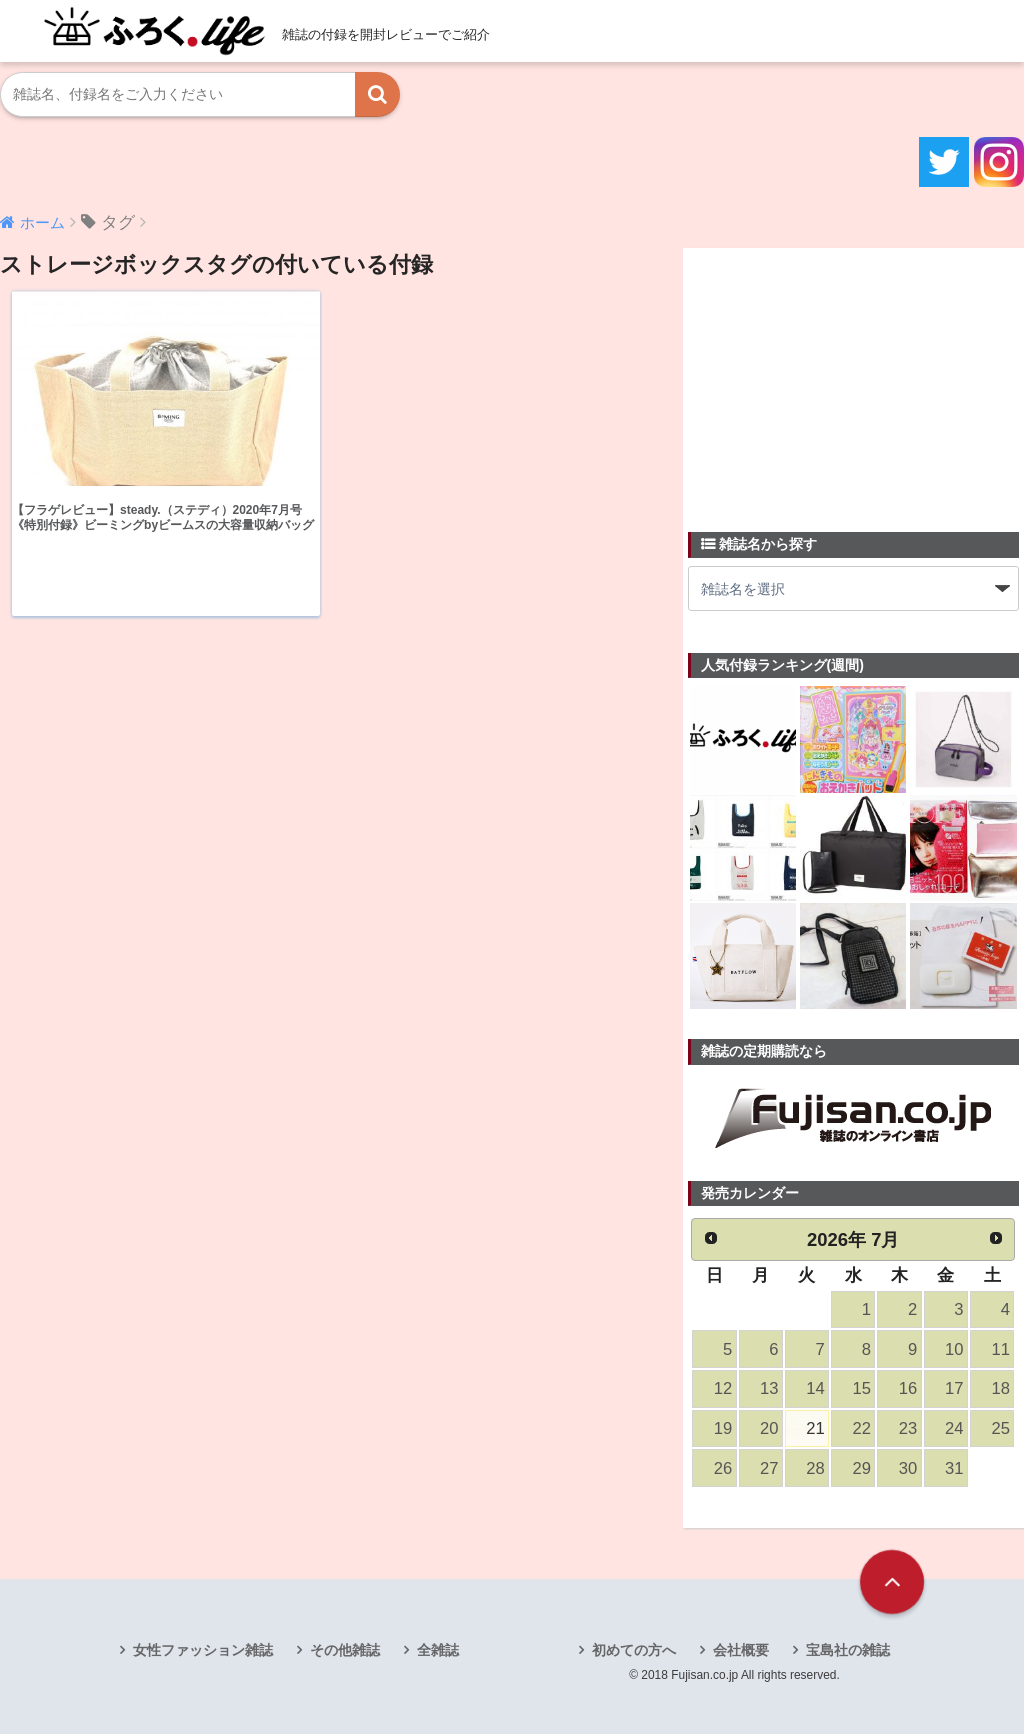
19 (723, 1428)
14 (815, 1388)
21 (815, 1428)
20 (769, 1428)
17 (954, 1388)
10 (954, 1349)
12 (723, 1388)
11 (1000, 1349)
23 (908, 1428)
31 (954, 1468)
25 (1000, 1428)
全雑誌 (438, 1650)
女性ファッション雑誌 (203, 1650)
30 (908, 1468)
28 (815, 1468)
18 (1000, 1388)
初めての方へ (634, 1650)
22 (862, 1428)
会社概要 (741, 1650)
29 (862, 1468)
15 (862, 1388)
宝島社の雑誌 (848, 1650)
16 (908, 1388)
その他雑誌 (345, 1650)
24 (954, 1428)
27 (769, 1468)
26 (723, 1468)
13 (769, 1388)
